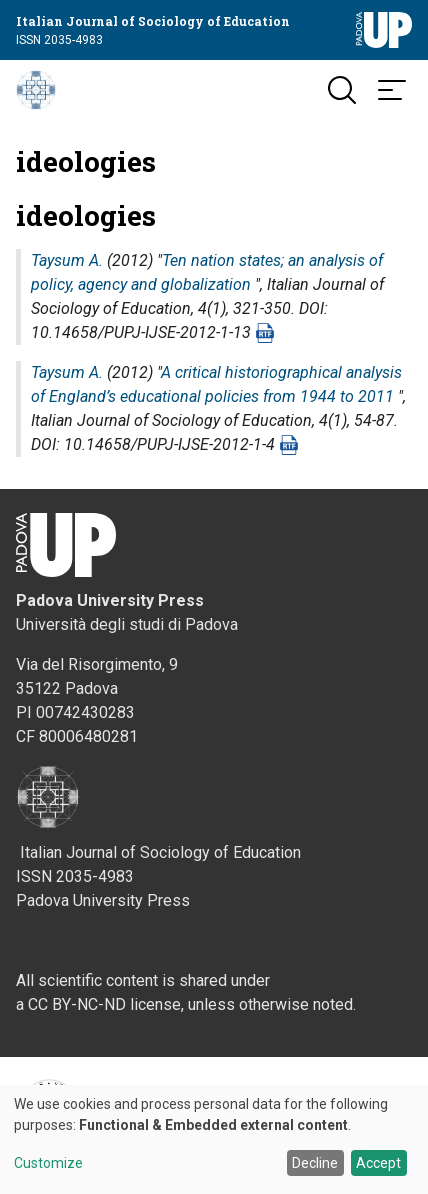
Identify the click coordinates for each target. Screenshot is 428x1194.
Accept (378, 1163)
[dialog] (214, 1139)
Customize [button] (48, 1163)
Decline (315, 1163)
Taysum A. (67, 260)
